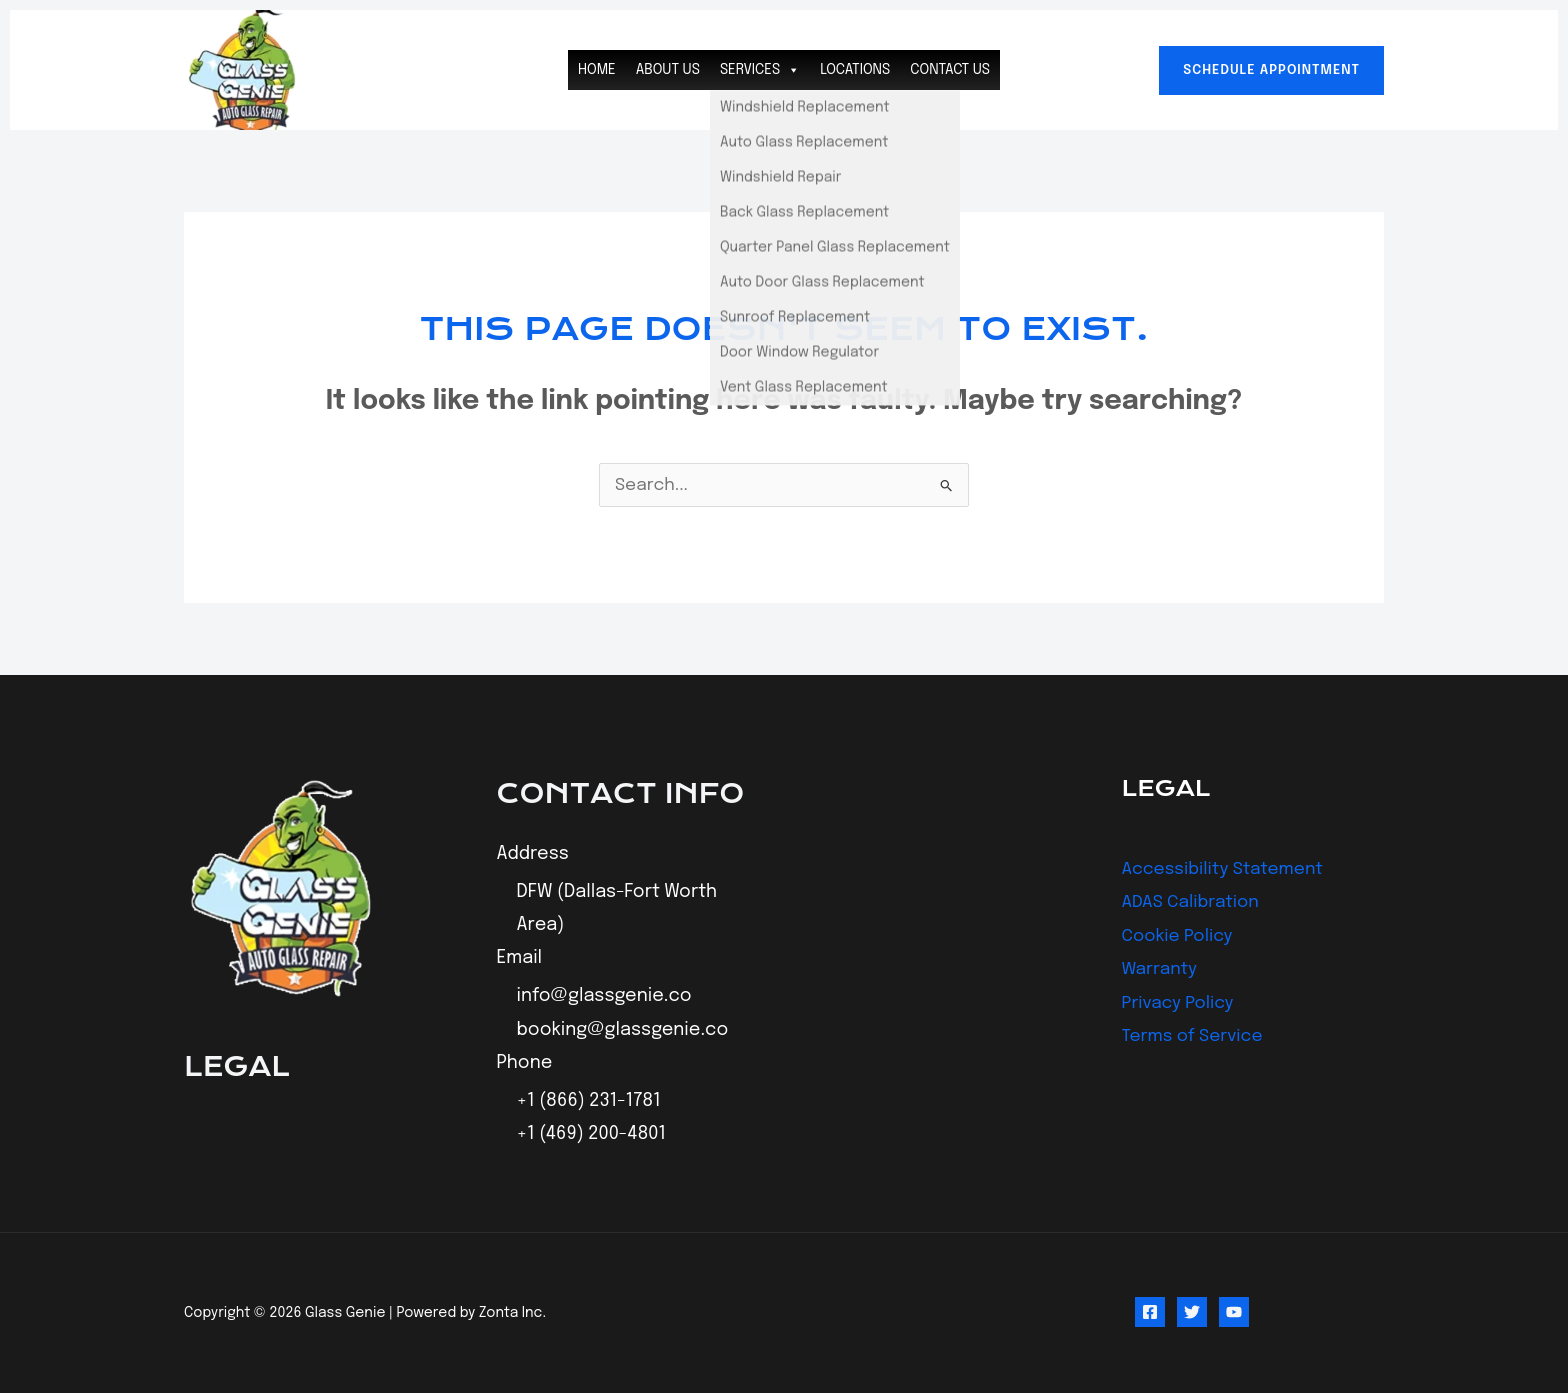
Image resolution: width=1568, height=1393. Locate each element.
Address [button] (533, 854)
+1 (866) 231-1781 (589, 1101)
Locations (855, 70)
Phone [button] (525, 1063)
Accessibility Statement (1227, 869)
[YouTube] (1234, 1313)
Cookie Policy (1180, 936)
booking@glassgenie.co (623, 1030)
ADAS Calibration (1194, 902)
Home (597, 70)
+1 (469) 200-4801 (592, 1135)
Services (760, 70)
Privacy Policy (1180, 1003)
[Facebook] (1150, 1313)
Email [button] (520, 959)
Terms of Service (1196, 1036)
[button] (1271, 70)
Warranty (1161, 969)
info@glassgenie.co (604, 997)
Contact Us (950, 70)
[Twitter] (1192, 1313)
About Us (668, 70)
